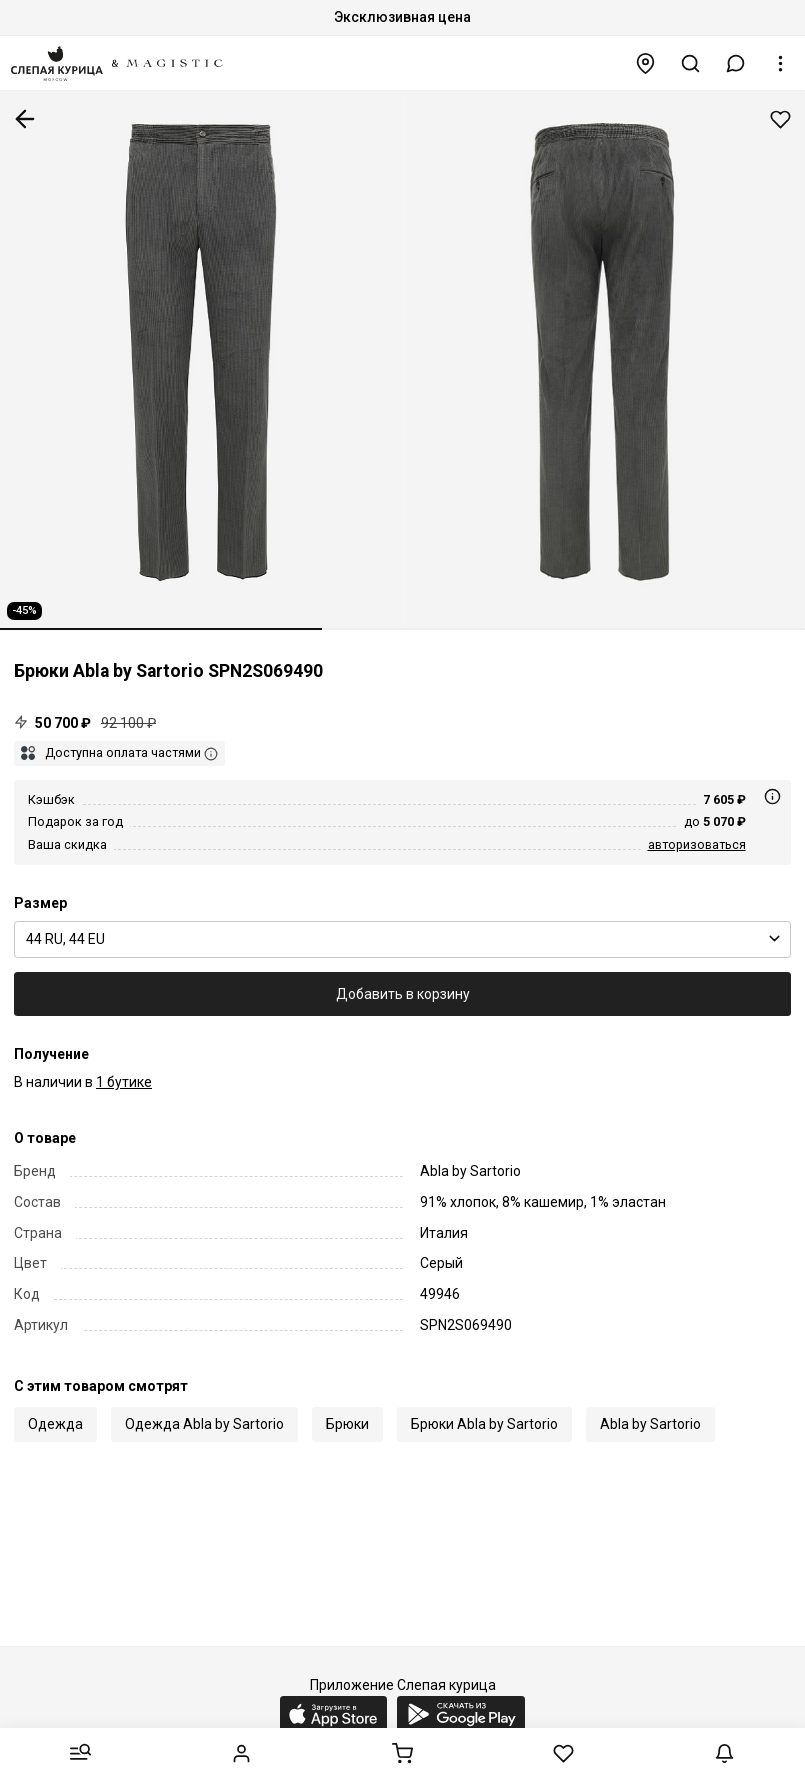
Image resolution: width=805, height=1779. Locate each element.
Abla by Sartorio (650, 1424)
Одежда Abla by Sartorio (204, 1424)
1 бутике (124, 1082)
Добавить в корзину (403, 994)
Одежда (55, 1424)
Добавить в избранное (780, 119)
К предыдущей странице (25, 119)
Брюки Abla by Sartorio (484, 1424)
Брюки (347, 1424)
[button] (736, 63)
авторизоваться (697, 844)
